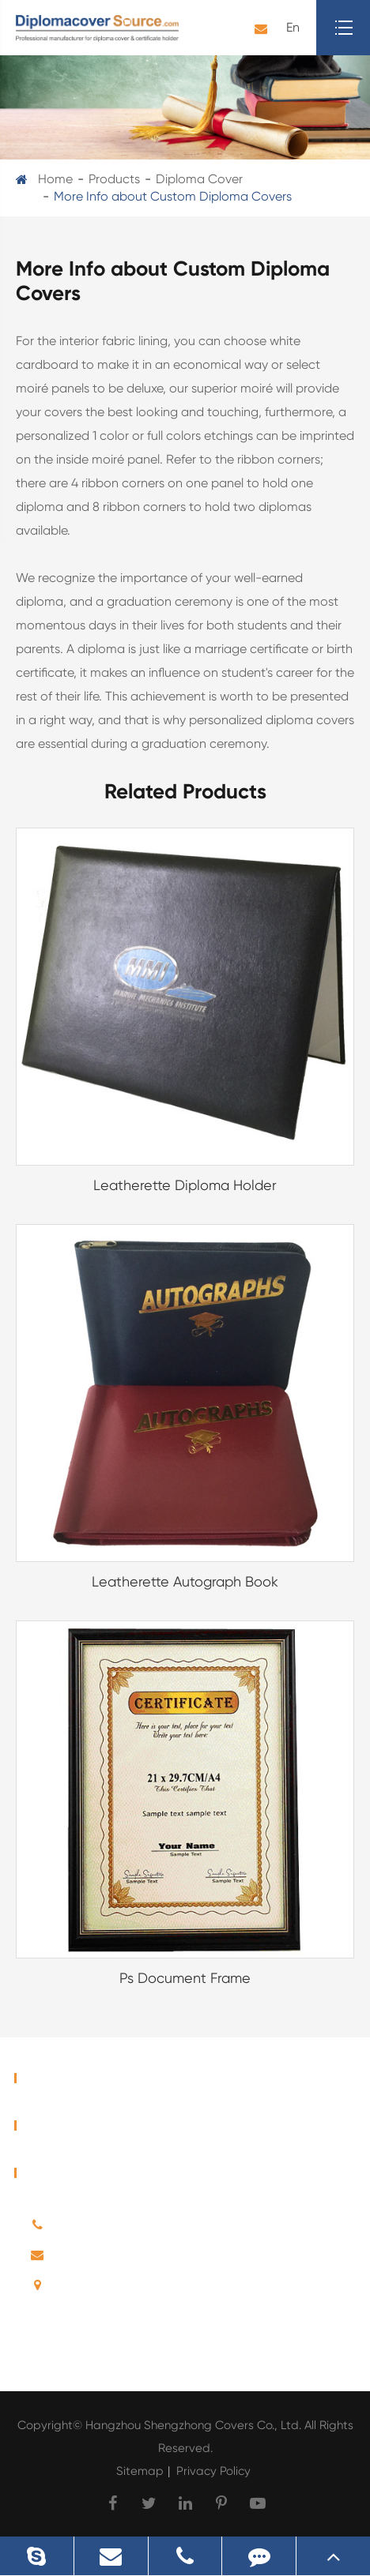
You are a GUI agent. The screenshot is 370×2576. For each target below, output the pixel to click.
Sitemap (140, 2471)
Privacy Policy (213, 2471)
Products (114, 178)
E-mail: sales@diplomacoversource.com (172, 2258)
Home (55, 178)
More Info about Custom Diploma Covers (173, 196)
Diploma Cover (199, 178)
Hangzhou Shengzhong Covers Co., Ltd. (194, 2425)
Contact (54, 2172)
